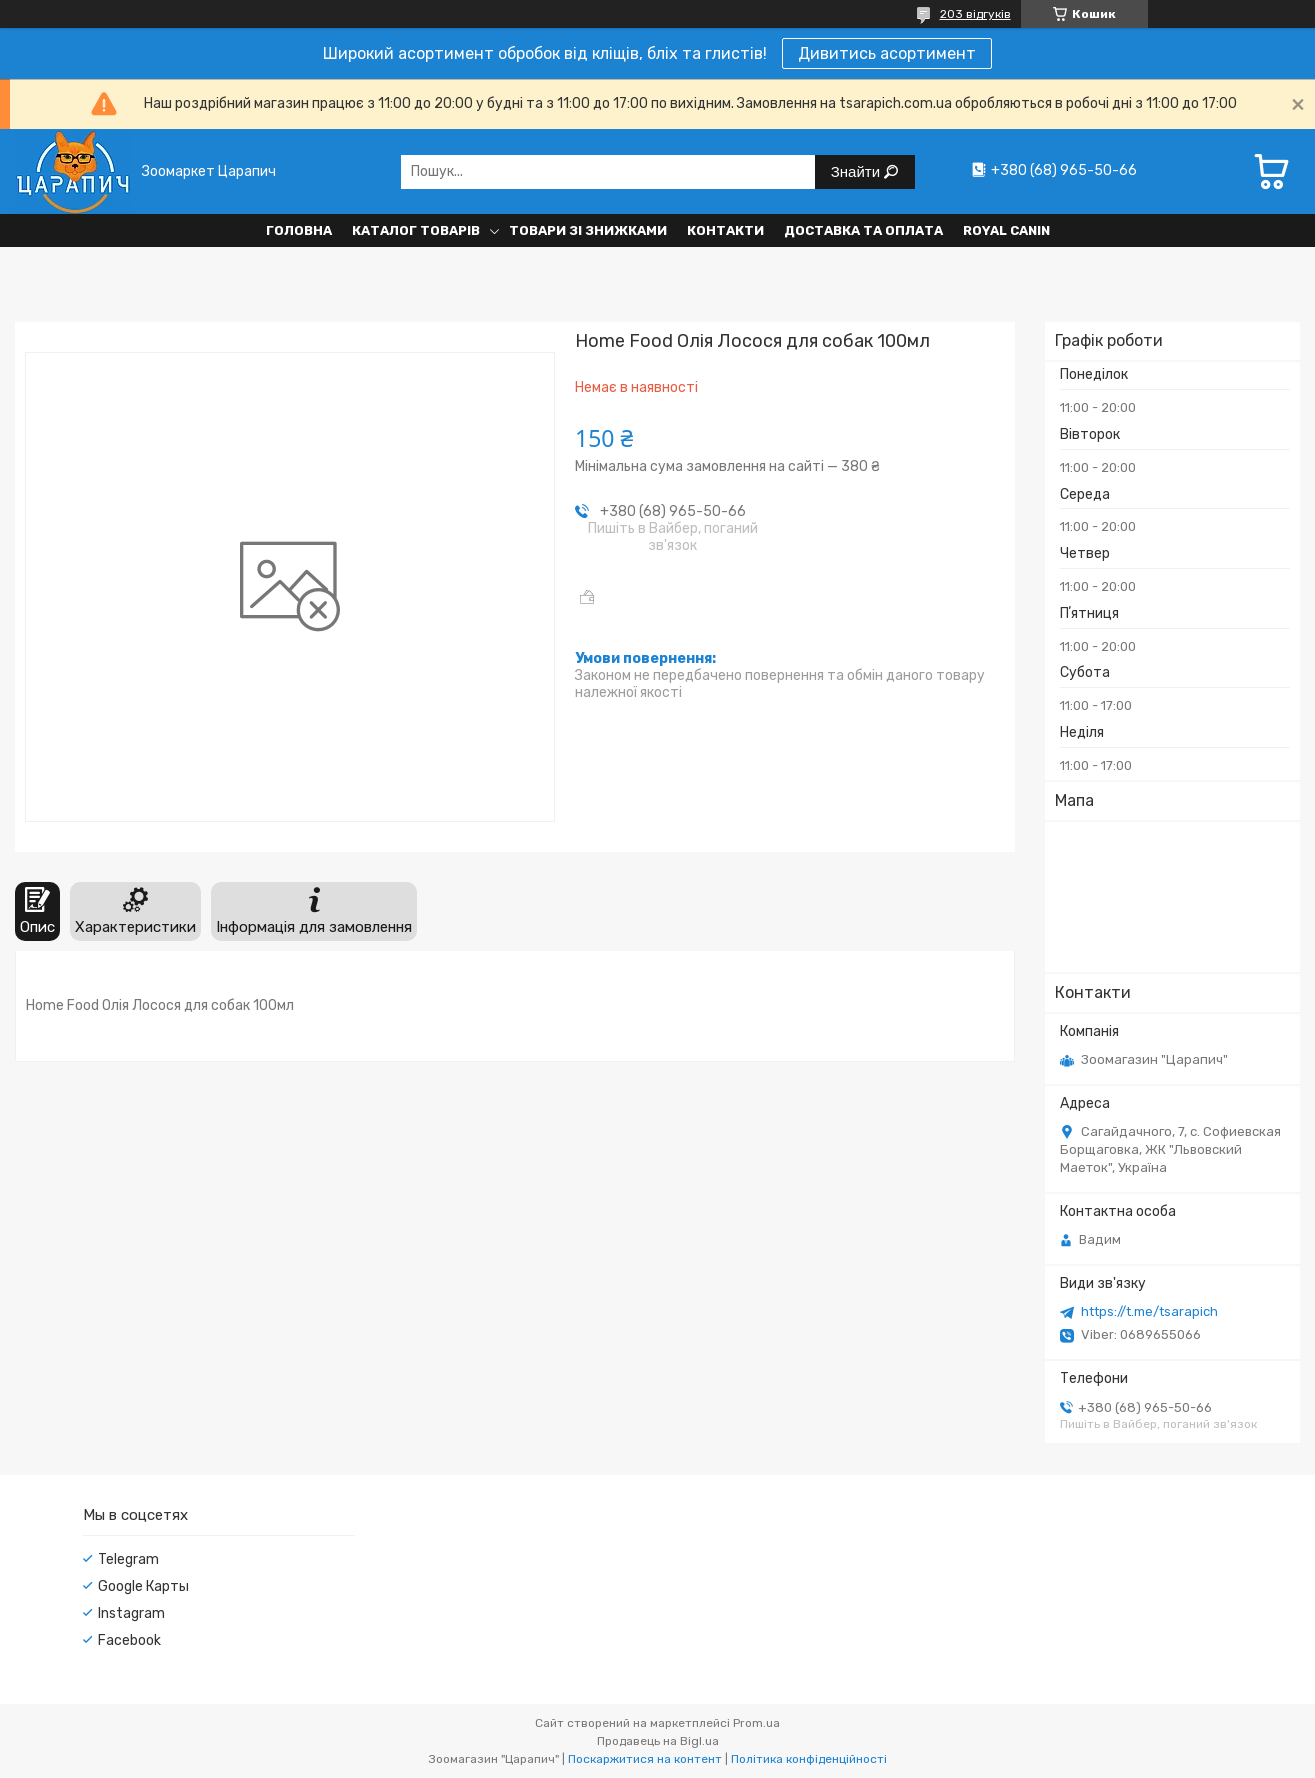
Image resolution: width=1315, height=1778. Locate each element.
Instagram (131, 1613)
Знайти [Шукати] (857, 171)
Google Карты (143, 1586)
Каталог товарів (416, 230)
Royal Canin (1006, 230)
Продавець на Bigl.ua (658, 1741)
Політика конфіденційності (809, 1759)
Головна (299, 230)
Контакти (725, 230)
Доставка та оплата (863, 230)
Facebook (129, 1640)
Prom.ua (756, 1723)
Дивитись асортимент (887, 53)
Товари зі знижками (588, 230)
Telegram (128, 1559)
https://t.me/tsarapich (1149, 1311)
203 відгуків (975, 14)
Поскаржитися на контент (645, 1759)
